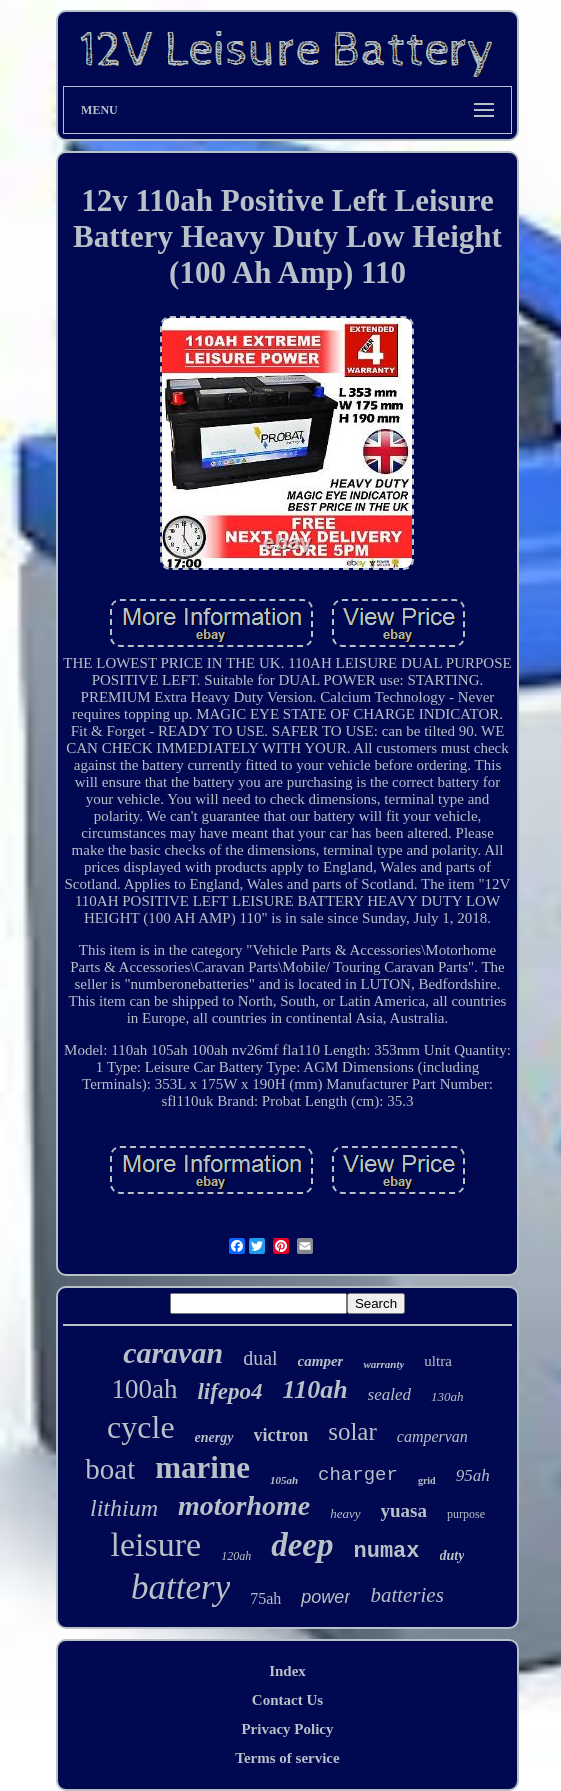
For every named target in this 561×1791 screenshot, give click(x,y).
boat (110, 1469)
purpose (466, 1514)
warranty (383, 1364)
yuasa (404, 1510)
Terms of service (287, 1758)
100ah (144, 1389)
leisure (156, 1544)
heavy (345, 1513)
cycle (141, 1427)
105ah (284, 1480)
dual (260, 1358)
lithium (124, 1508)
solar (352, 1431)
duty (452, 1555)
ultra (438, 1361)
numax (387, 1551)
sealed (389, 1394)
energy (214, 1437)
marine (202, 1467)
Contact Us (287, 1700)
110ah (315, 1389)
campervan (432, 1436)
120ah (236, 1556)
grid (427, 1480)
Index (287, 1671)
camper (321, 1361)
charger (358, 1475)
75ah (265, 1598)
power (325, 1597)
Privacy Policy (287, 1729)
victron (281, 1435)
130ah (447, 1396)
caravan (173, 1352)
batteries (407, 1595)
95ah (473, 1475)
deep (302, 1545)
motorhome (244, 1505)
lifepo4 (229, 1391)
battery (180, 1587)
